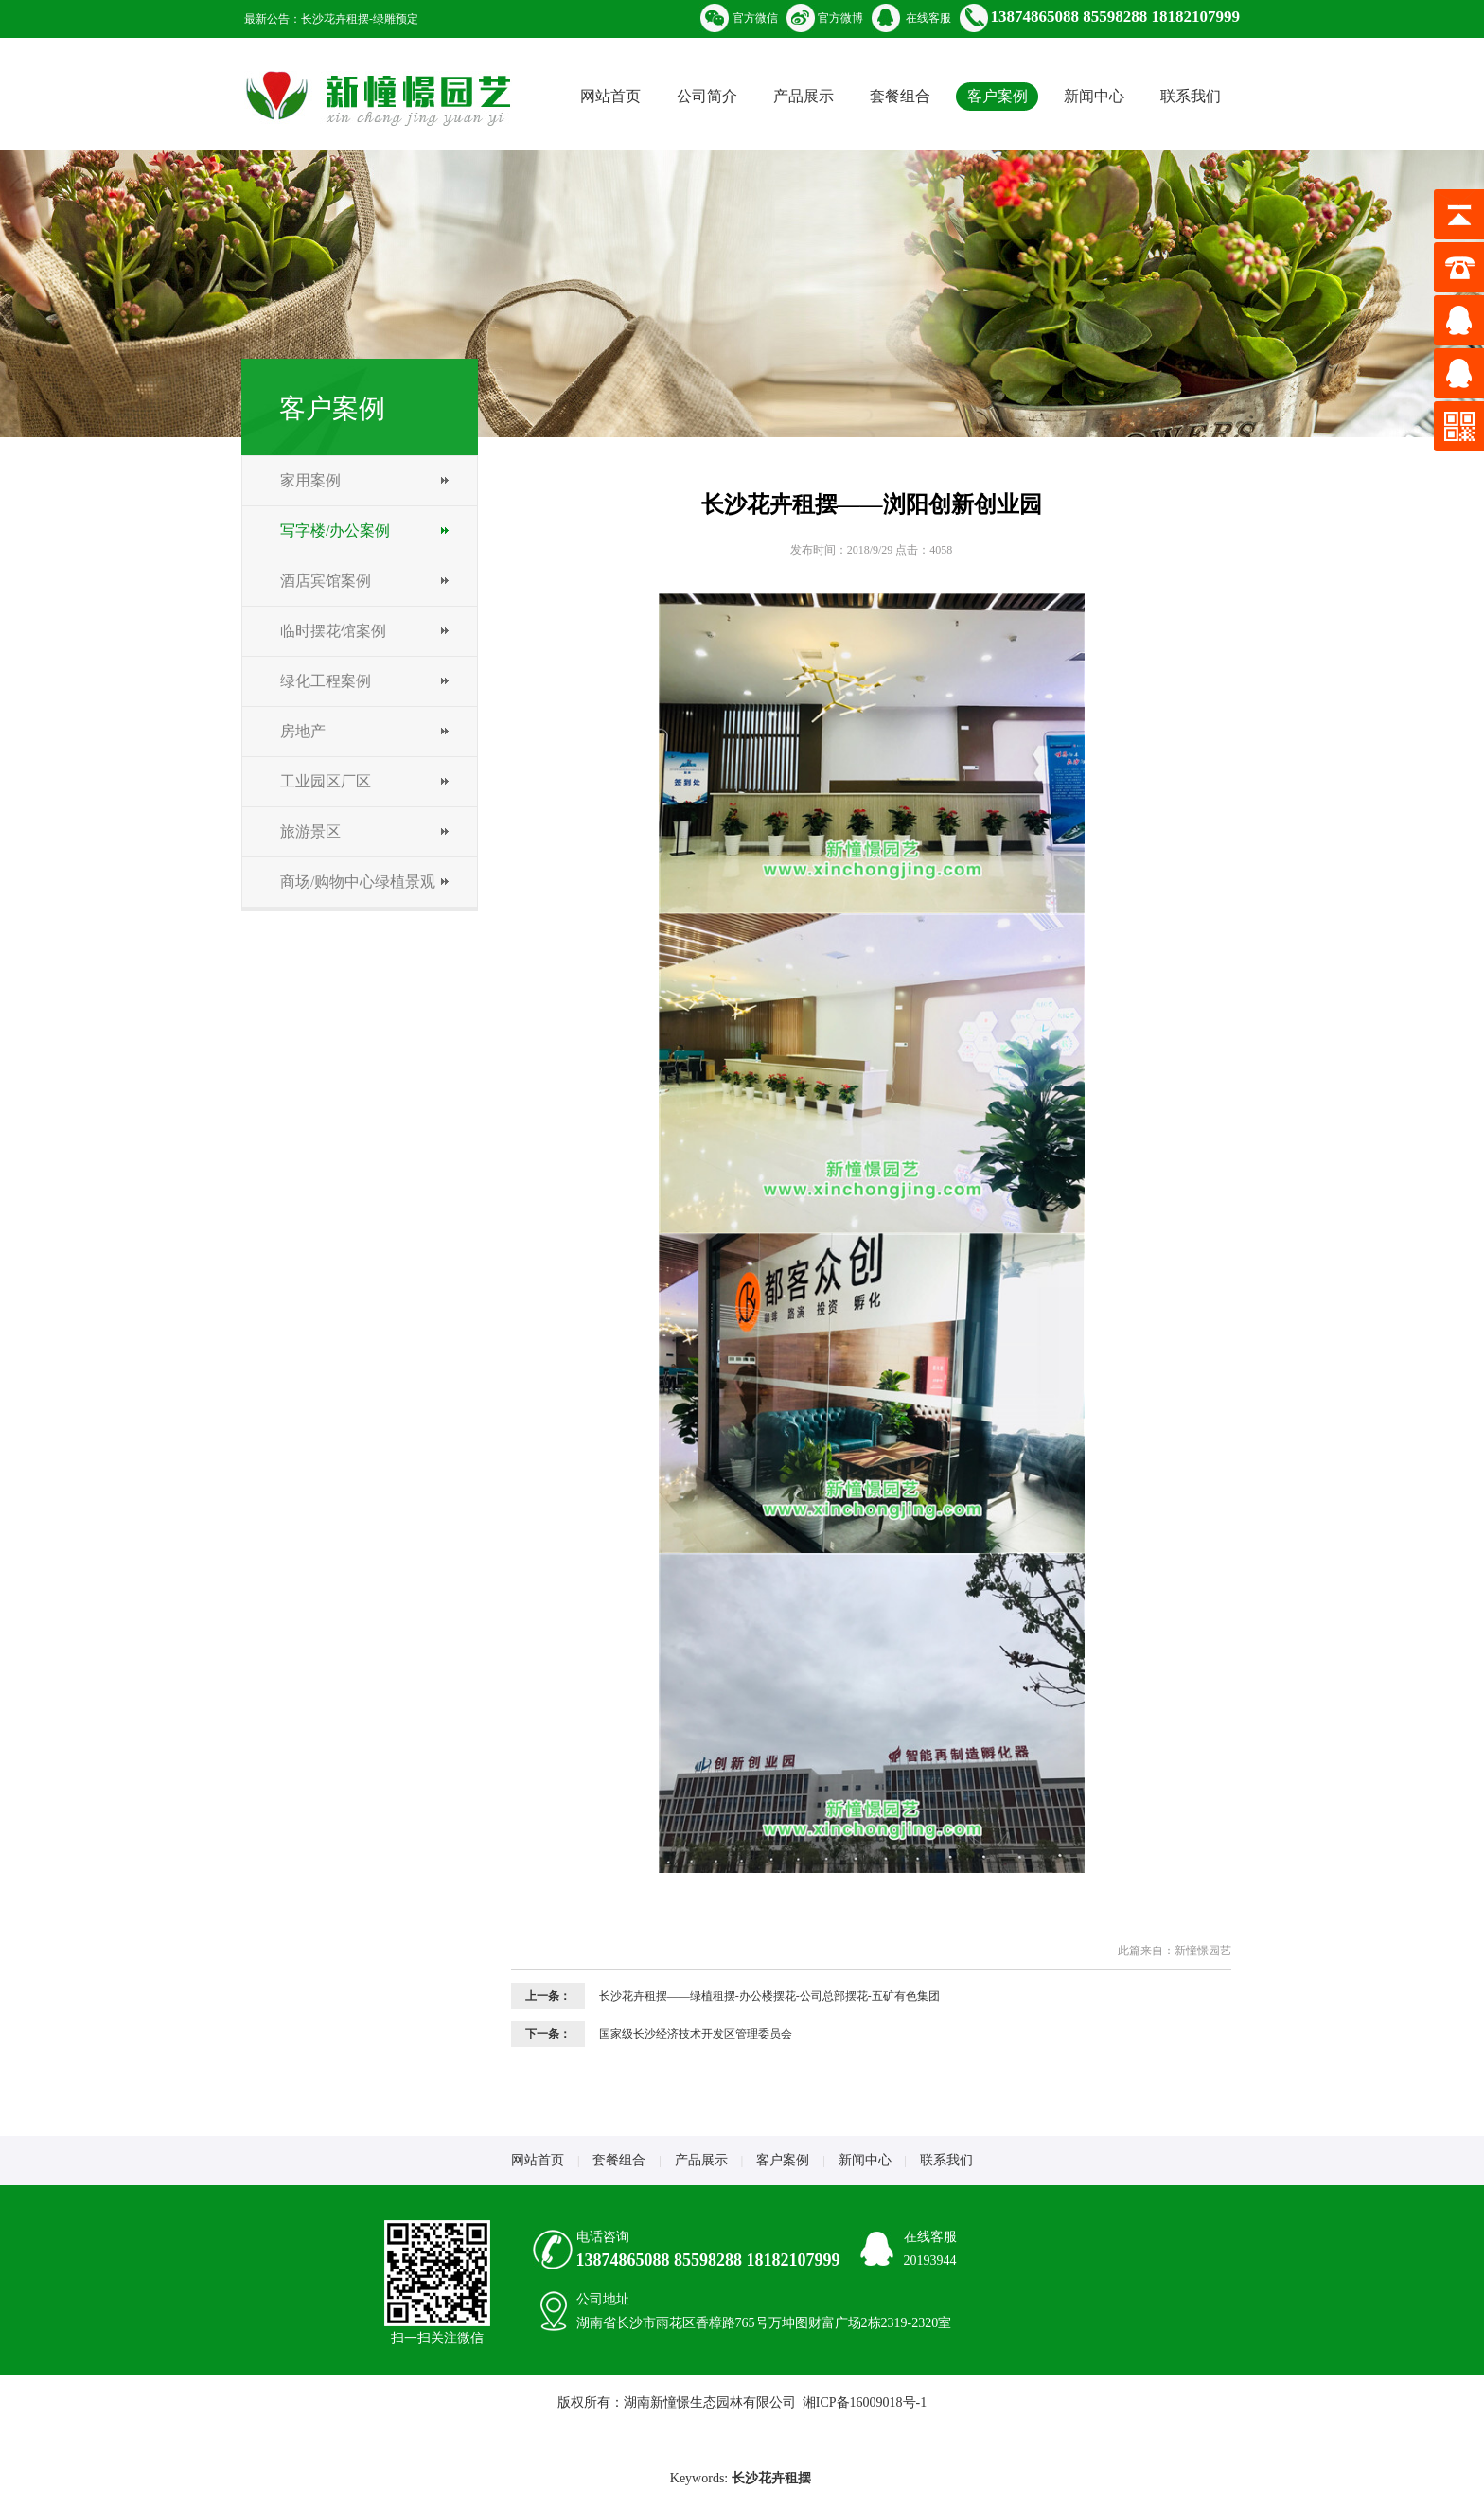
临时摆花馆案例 (333, 631)
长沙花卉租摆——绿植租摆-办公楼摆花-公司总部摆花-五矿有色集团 (769, 1996)
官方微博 (840, 18)
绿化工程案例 (325, 681)
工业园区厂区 (325, 781)
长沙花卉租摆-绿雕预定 (359, 19)
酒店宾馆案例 (325, 581)
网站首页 (610, 96)
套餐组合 (900, 96)
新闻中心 (1094, 96)
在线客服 (928, 18)
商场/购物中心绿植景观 (357, 882)
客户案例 (997, 96)
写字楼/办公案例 (335, 530)
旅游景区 (310, 831)
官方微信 (755, 18)
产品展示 (803, 96)
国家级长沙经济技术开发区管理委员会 (695, 2033)
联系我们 (1190, 96)
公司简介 (707, 96)
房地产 (303, 731)
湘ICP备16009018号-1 (865, 2402)
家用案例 (310, 480)
